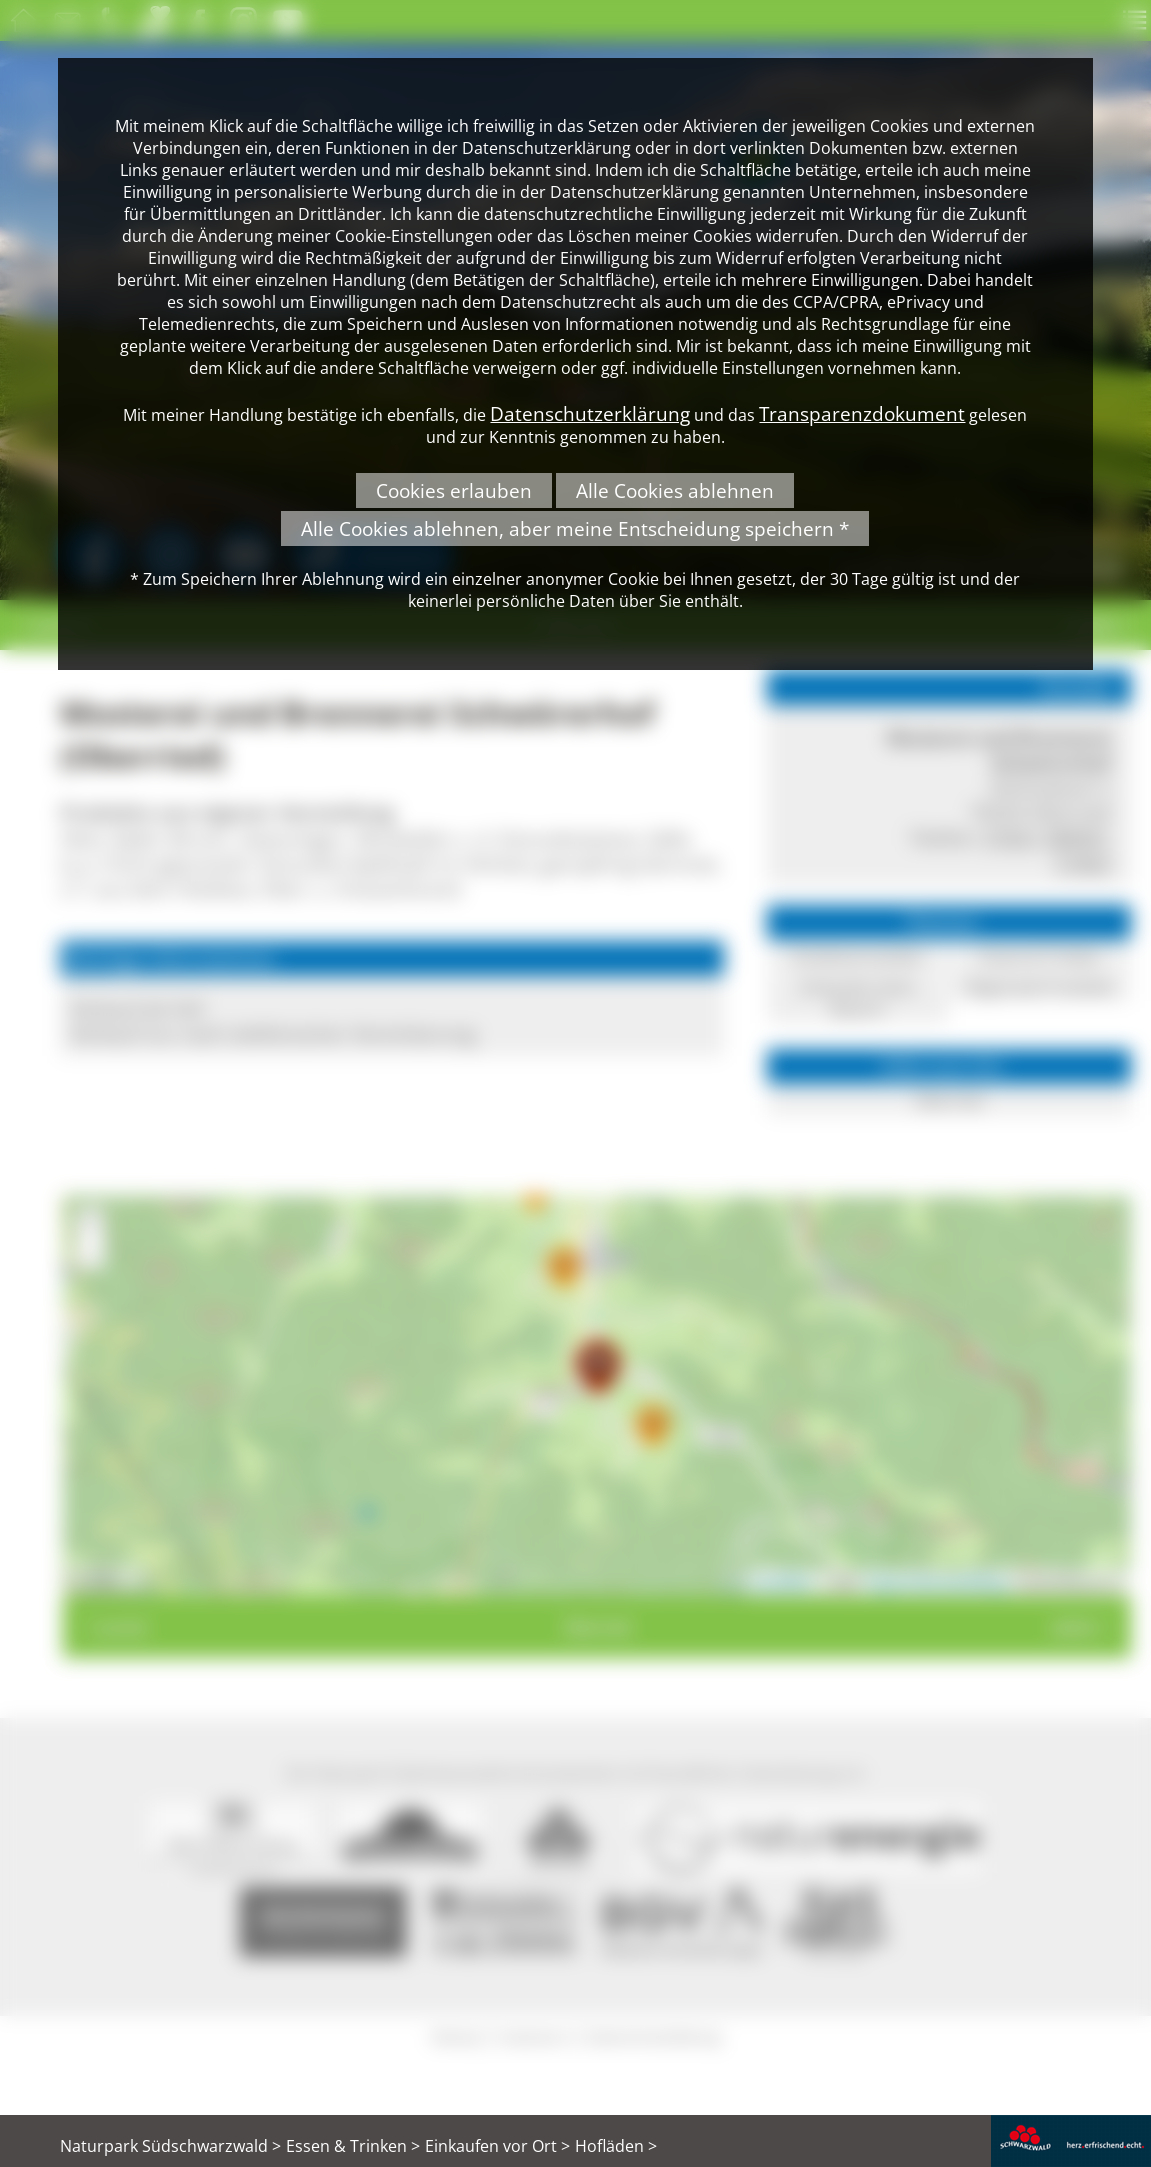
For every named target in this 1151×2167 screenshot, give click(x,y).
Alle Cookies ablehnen (675, 490)
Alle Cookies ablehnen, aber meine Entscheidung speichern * (575, 528)
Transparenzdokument (862, 413)
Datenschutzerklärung (590, 413)
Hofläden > (616, 2146)
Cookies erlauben (454, 490)
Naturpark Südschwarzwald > (170, 2146)
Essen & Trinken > (353, 2146)
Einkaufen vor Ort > (497, 2146)
